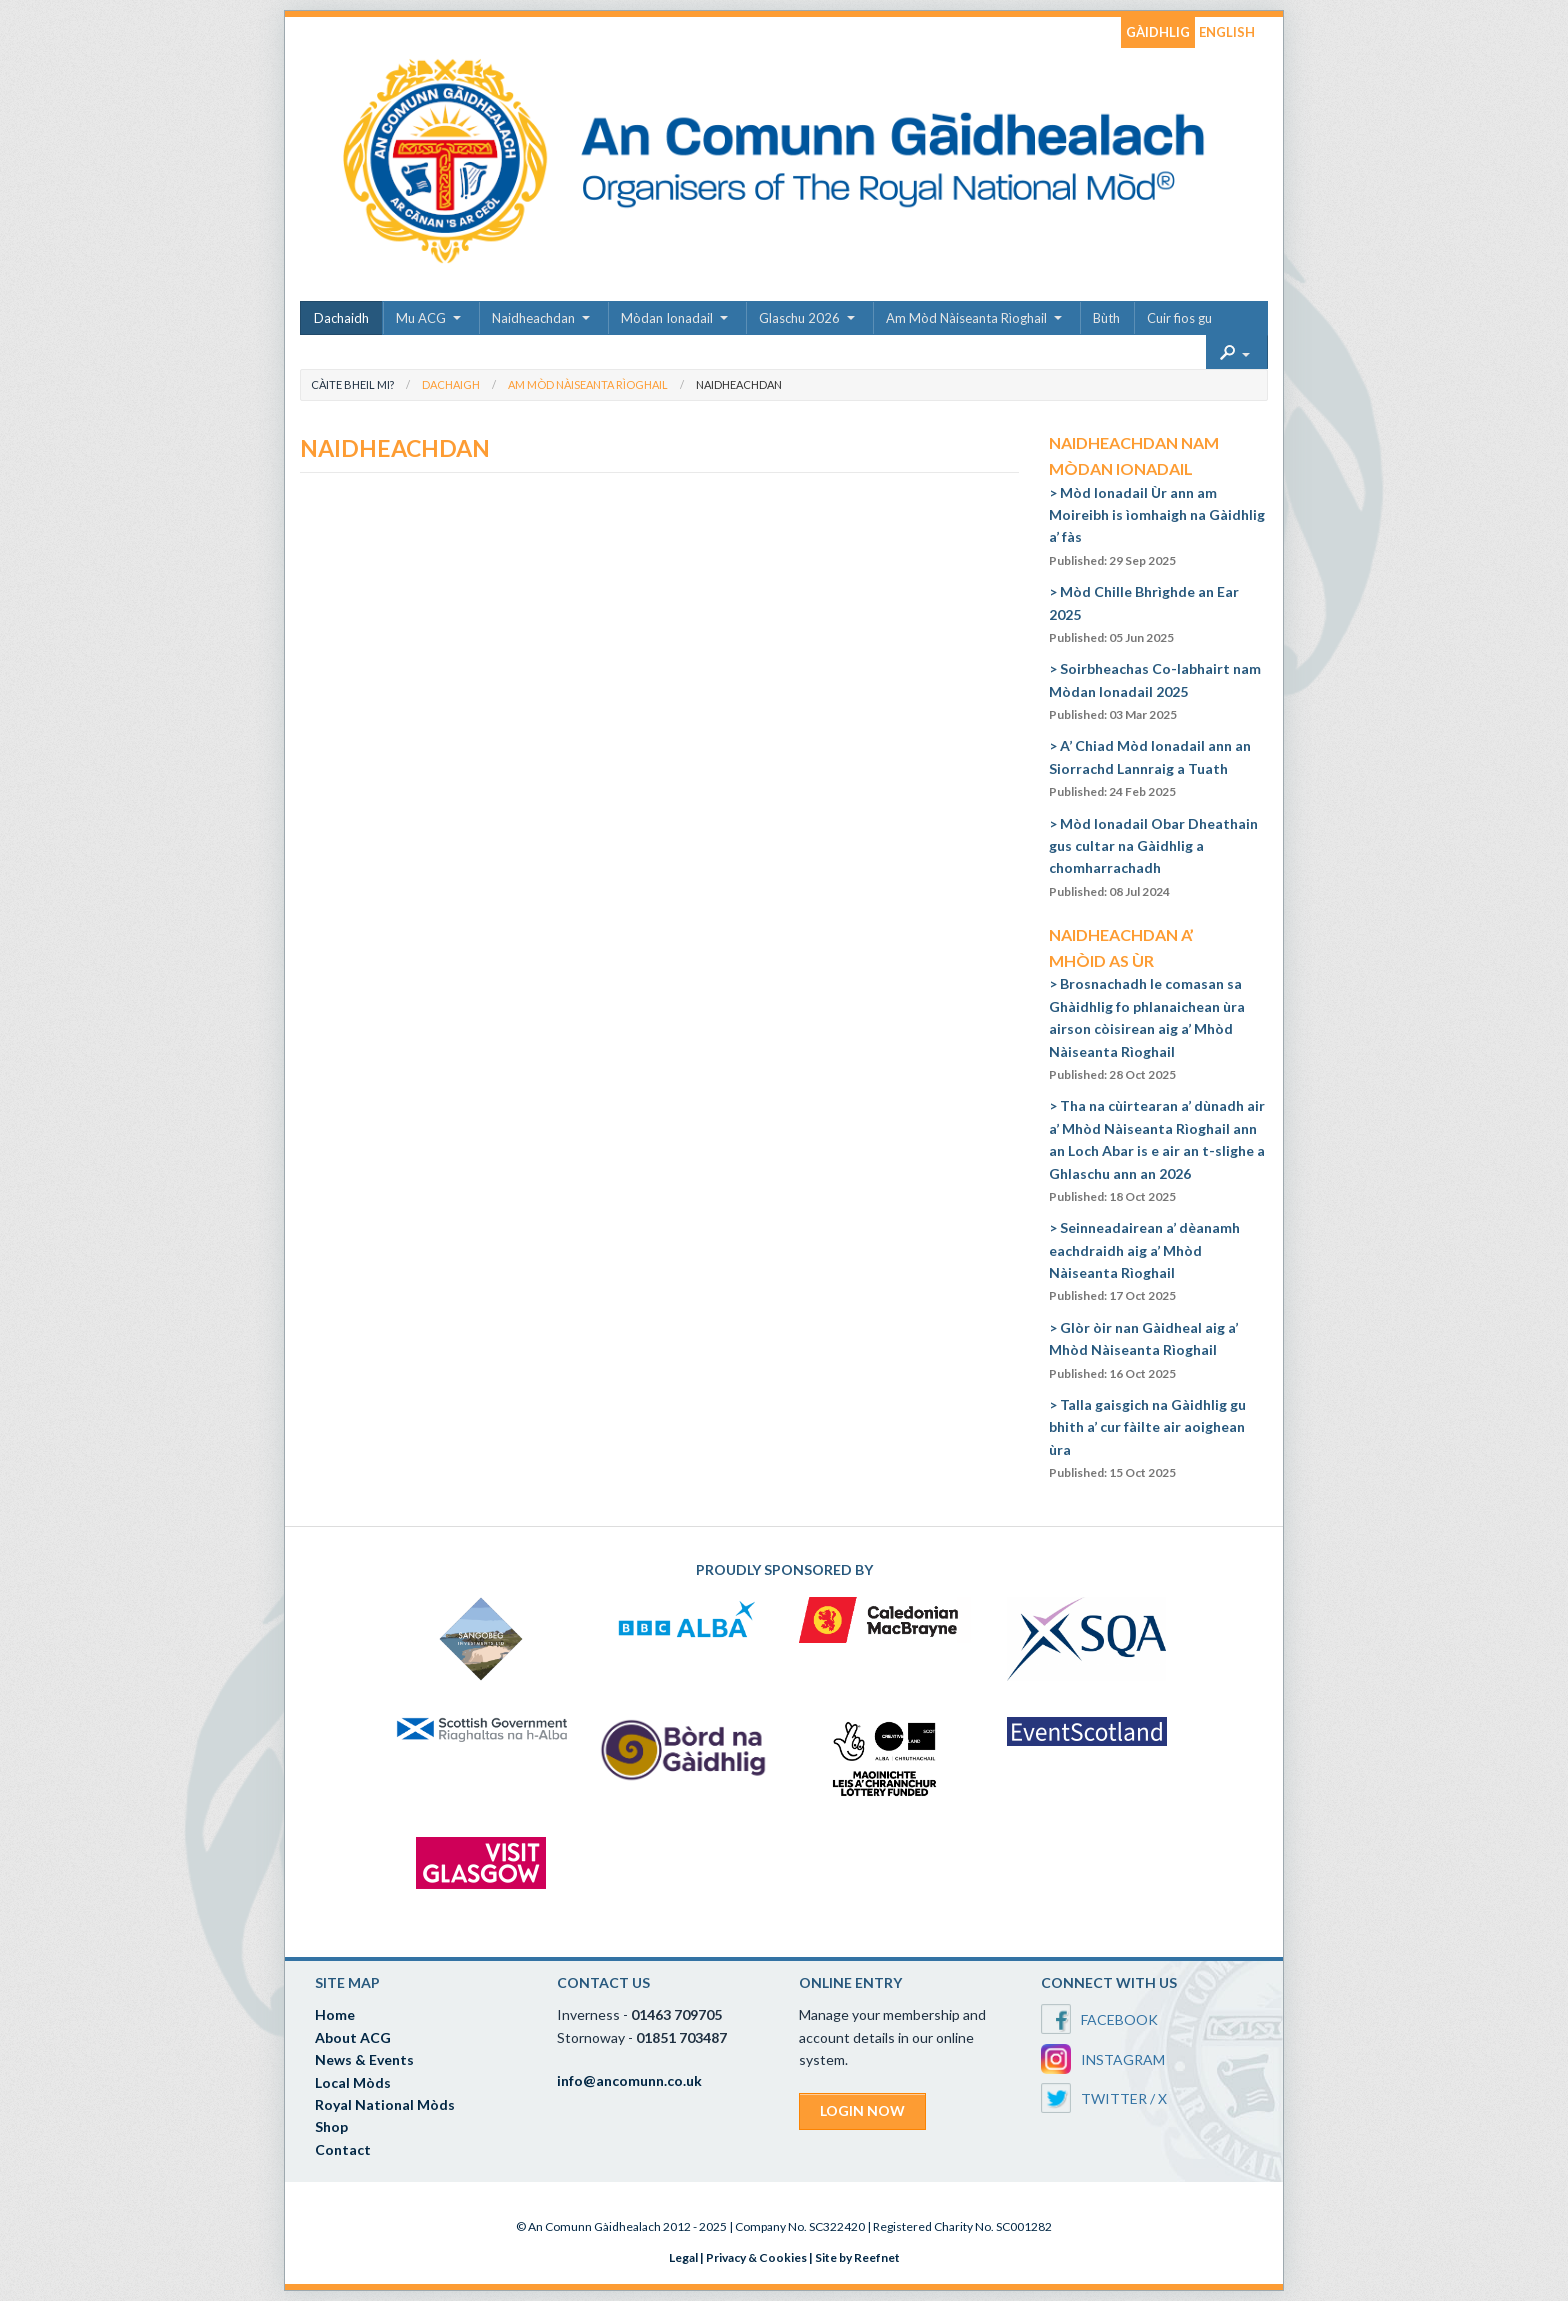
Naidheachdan (533, 318)
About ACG (353, 2037)
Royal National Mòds (385, 2104)
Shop (331, 2126)
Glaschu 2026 (799, 318)
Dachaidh (341, 318)
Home (335, 2014)
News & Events (364, 2059)
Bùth (1106, 318)
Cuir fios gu (1179, 318)
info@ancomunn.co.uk (629, 2080)
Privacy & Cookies (756, 2257)
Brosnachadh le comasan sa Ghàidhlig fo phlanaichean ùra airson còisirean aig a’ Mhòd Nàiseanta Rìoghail (1147, 1028)
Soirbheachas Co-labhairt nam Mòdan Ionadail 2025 (1155, 691)
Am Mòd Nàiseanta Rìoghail (966, 318)
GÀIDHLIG (1158, 32)
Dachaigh (451, 384)
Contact (343, 2149)
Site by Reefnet (857, 2257)
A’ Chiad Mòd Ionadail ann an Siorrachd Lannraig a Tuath (1150, 768)
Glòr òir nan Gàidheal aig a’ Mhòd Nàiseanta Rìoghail (1143, 1350)
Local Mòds (353, 2082)
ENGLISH (1227, 32)
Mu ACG (421, 318)
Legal (683, 2257)
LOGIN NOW (862, 2110)
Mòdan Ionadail (667, 318)
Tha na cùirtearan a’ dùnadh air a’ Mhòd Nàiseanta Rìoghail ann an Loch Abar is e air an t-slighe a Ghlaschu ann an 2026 (1157, 1150)
